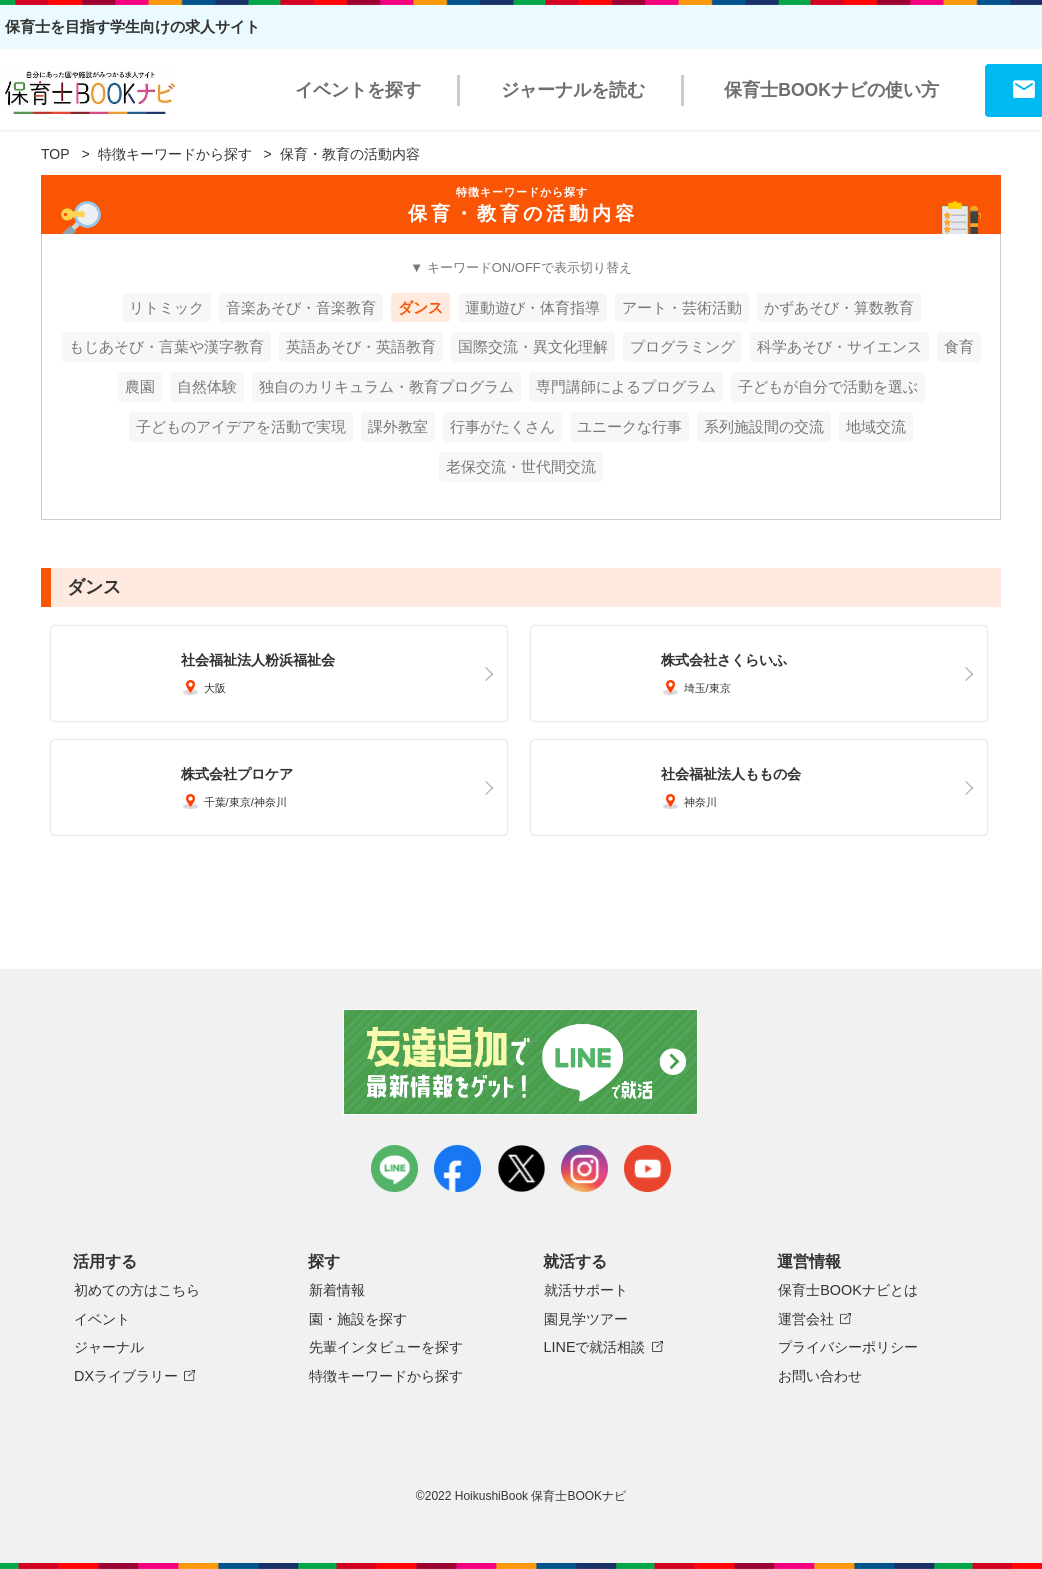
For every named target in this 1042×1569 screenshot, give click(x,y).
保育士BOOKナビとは (848, 1290)
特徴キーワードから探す (175, 154)
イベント (102, 1319)
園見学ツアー (586, 1319)
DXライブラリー (126, 1376)
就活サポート (586, 1290)
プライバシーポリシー (848, 1347)
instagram (584, 1168)
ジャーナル (109, 1347)
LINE (394, 1168)
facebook (457, 1168)
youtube (647, 1168)
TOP (55, 154)
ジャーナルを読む (573, 90)
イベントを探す (358, 90)
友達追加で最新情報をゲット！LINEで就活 (521, 1062)
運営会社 (806, 1319)
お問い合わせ (820, 1376)
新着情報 (337, 1290)
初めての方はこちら (137, 1290)
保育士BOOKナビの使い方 (831, 90)
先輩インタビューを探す (386, 1347)
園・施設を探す (358, 1319)
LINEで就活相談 (595, 1347)
